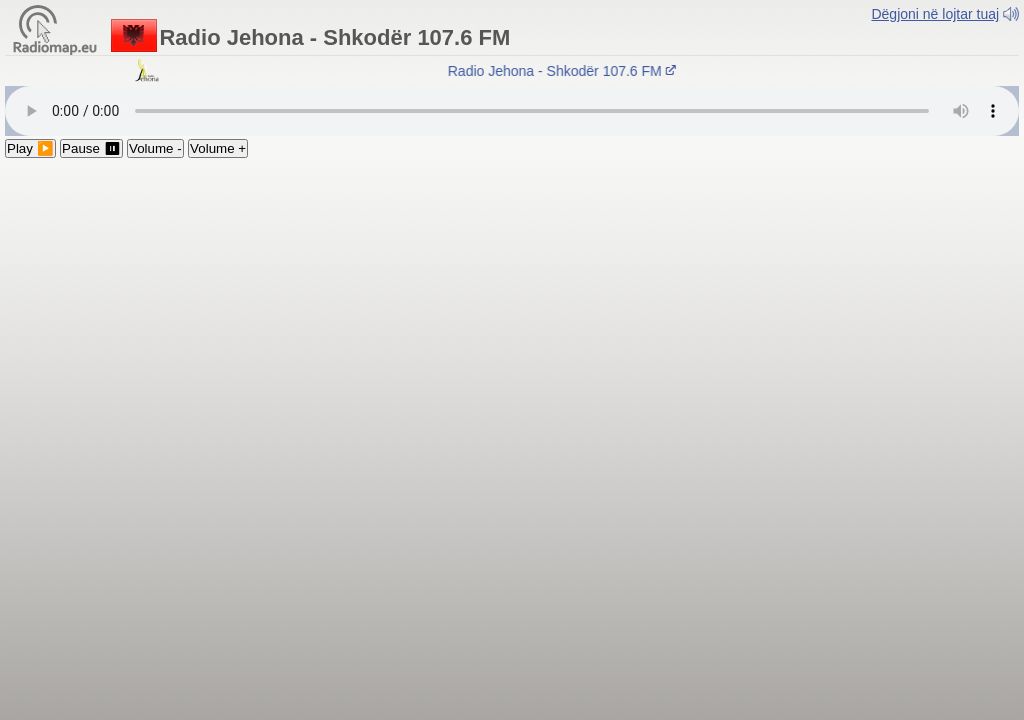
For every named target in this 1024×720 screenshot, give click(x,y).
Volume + (218, 148)
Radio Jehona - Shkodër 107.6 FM (566, 71)
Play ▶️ (30, 148)
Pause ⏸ (91, 148)
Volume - (155, 148)
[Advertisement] (512, 308)
